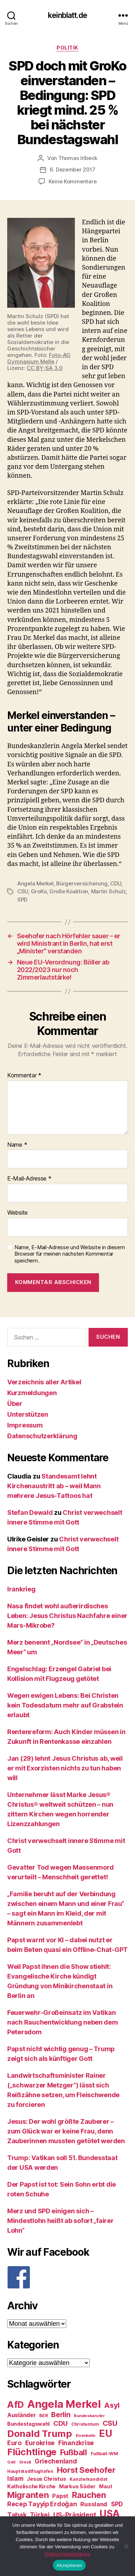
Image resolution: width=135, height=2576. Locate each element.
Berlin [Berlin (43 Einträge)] (60, 2414)
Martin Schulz (108, 891)
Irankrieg (21, 1589)
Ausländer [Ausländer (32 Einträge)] (21, 2415)
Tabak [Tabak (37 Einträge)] (17, 2514)
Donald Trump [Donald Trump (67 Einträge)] (39, 2433)
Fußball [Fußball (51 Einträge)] (73, 2452)
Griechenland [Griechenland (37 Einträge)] (56, 2461)
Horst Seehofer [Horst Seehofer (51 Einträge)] (86, 2470)
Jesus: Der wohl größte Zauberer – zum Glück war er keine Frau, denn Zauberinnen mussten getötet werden (66, 2131)
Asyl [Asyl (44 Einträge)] (112, 2405)
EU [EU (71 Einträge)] (105, 2433)
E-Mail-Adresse (29, 1178)
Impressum (25, 1425)
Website (17, 1213)
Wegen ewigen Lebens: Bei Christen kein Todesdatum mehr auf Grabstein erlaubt (65, 1705)
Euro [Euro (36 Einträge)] (14, 2443)
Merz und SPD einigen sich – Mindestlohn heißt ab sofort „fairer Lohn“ (60, 2220)
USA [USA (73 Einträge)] (109, 2514)
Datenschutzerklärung (42, 1436)
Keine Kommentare (73, 181)
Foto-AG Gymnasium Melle (39, 358)
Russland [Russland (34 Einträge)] (93, 2504)
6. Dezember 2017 (72, 169)
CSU (22, 891)
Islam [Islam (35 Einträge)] (15, 2478)
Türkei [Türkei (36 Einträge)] (39, 2514)
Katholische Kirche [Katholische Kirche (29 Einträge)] (31, 2486)
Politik (67, 48)
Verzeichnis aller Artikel (44, 1382)
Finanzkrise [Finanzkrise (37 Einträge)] (76, 2443)
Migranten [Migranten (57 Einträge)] (28, 2495)
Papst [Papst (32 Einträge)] (60, 2496)
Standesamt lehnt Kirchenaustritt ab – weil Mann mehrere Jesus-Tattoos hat (54, 1485)
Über (14, 1403)
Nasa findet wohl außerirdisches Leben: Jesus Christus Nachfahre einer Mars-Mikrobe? (67, 1615)
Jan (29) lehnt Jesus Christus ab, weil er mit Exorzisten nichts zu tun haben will (65, 1768)
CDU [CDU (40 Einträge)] (60, 2423)
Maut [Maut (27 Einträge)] (105, 2486)
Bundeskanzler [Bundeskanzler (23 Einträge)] (89, 2415)
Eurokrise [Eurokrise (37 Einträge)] (40, 2443)
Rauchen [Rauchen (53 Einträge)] (89, 2495)
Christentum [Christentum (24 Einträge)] (85, 2424)
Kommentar (24, 1075)
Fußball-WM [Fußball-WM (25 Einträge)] (104, 2453)
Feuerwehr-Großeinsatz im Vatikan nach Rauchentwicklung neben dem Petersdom (62, 2022)
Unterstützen (27, 1414)
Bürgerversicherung (81, 883)
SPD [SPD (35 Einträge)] (117, 2504)
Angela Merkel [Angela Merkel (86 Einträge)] (64, 2404)
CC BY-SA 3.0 (45, 368)
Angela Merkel (35, 883)
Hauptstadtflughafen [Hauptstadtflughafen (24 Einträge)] (30, 2471)
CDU (115, 883)
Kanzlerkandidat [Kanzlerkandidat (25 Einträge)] (88, 2479)
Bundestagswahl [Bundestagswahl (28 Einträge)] (28, 2424)
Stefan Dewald (30, 1512)
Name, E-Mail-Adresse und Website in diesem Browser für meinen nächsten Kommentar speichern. (69, 1254)
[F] (67, 2277)
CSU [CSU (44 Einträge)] (110, 2423)
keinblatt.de (67, 15)
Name (17, 1145)
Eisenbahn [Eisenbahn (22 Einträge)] (86, 2435)
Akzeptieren (69, 2565)
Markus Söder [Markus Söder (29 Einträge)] (77, 2486)
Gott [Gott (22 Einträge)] (11, 2462)
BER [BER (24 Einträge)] (43, 2415)
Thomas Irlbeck (77, 158)
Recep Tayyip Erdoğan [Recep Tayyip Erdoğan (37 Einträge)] (42, 2504)
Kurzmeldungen (32, 1393)
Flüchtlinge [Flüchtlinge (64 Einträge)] (32, 2452)
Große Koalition (68, 891)
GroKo (39, 891)
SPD (22, 899)
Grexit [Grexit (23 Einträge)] (25, 2462)
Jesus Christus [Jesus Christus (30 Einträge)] (46, 2479)
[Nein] (126, 2546)
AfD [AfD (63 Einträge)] (15, 2404)
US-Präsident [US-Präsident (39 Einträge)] (74, 2514)
